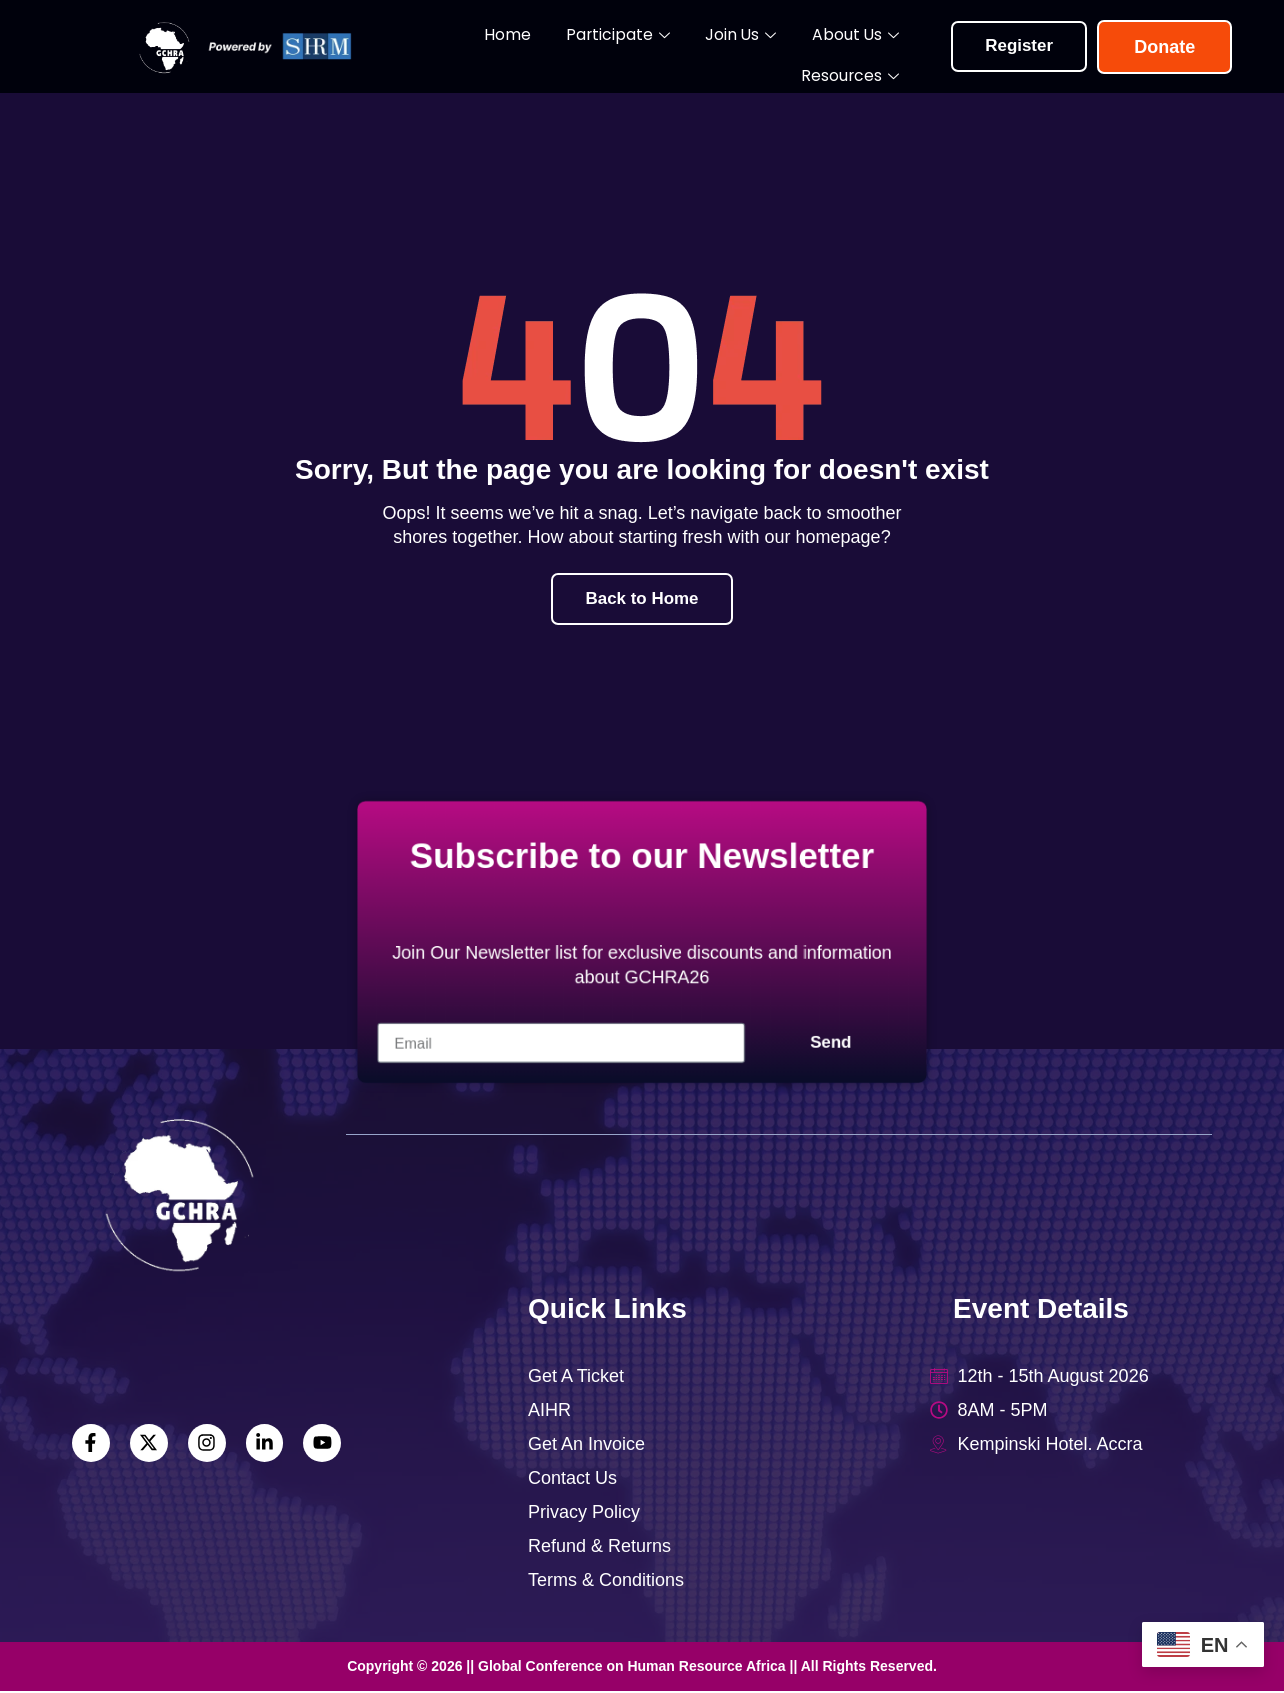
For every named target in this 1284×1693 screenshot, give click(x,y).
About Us (749, 48)
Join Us (647, 48)
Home (440, 46)
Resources (864, 48)
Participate (538, 48)
